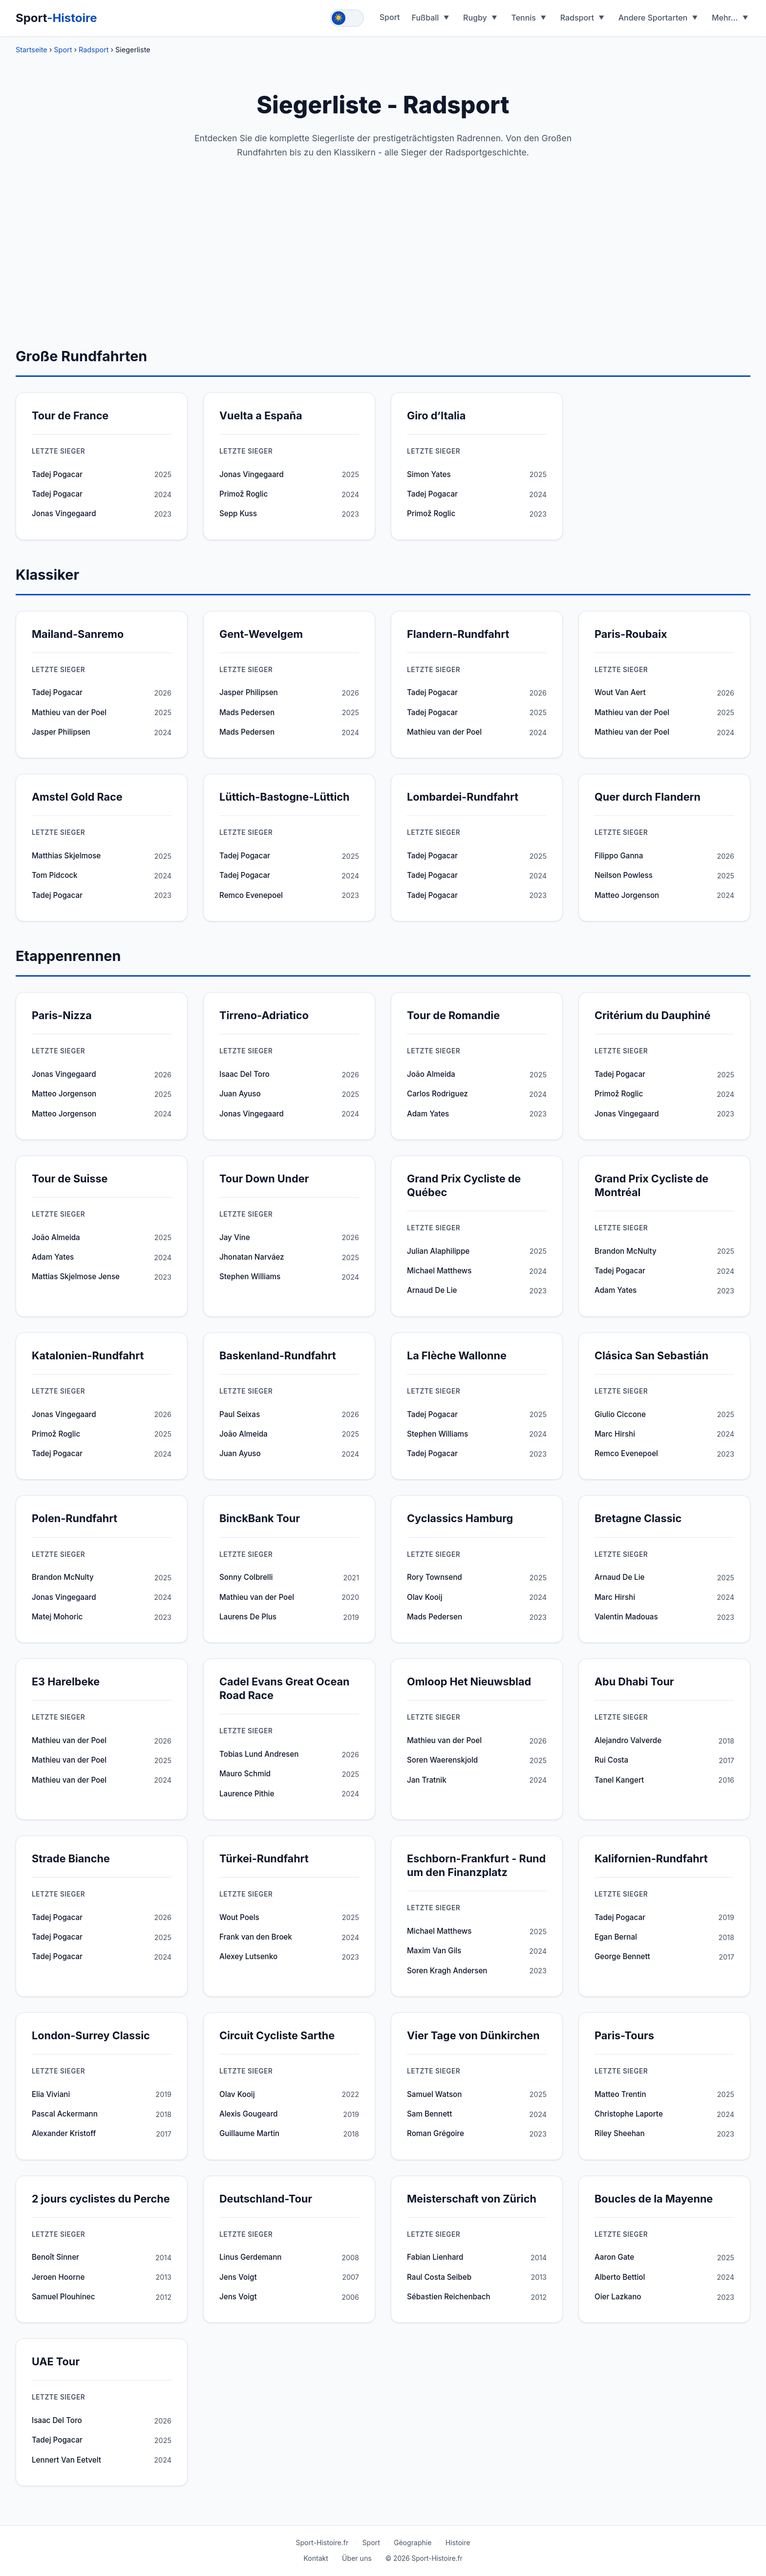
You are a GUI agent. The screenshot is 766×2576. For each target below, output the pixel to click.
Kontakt (315, 2558)
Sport (56, 18)
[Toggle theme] (347, 18)
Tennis (523, 17)
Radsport (577, 17)
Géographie (413, 2542)
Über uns (357, 2558)
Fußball (425, 17)
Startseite (31, 49)
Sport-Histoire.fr (322, 2542)
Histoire (458, 2542)
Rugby (475, 17)
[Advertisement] (383, 271)
